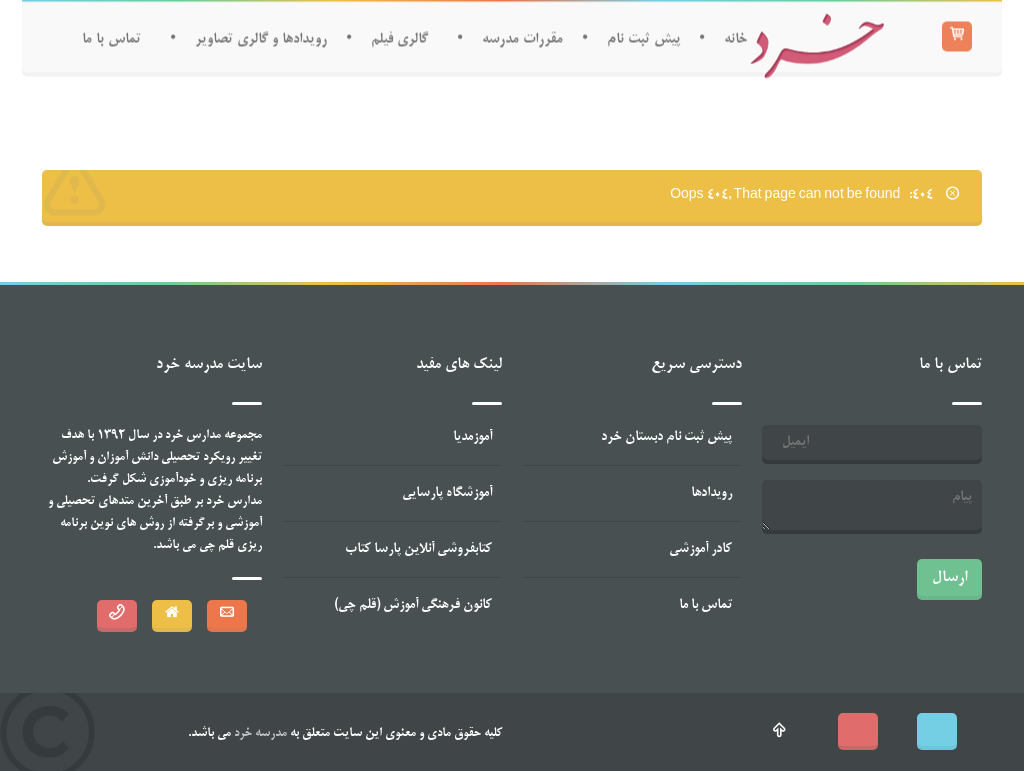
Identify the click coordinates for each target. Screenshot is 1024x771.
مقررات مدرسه (522, 38)
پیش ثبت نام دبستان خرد (666, 437)
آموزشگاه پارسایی (447, 493)
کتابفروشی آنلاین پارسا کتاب (418, 549)
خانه (735, 38)
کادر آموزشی (700, 549)
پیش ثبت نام (643, 38)
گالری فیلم (399, 38)
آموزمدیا (472, 437)
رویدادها (711, 493)
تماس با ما (111, 38)
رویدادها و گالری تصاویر (261, 38)
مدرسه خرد (259, 734)
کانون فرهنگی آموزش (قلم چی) (413, 605)
